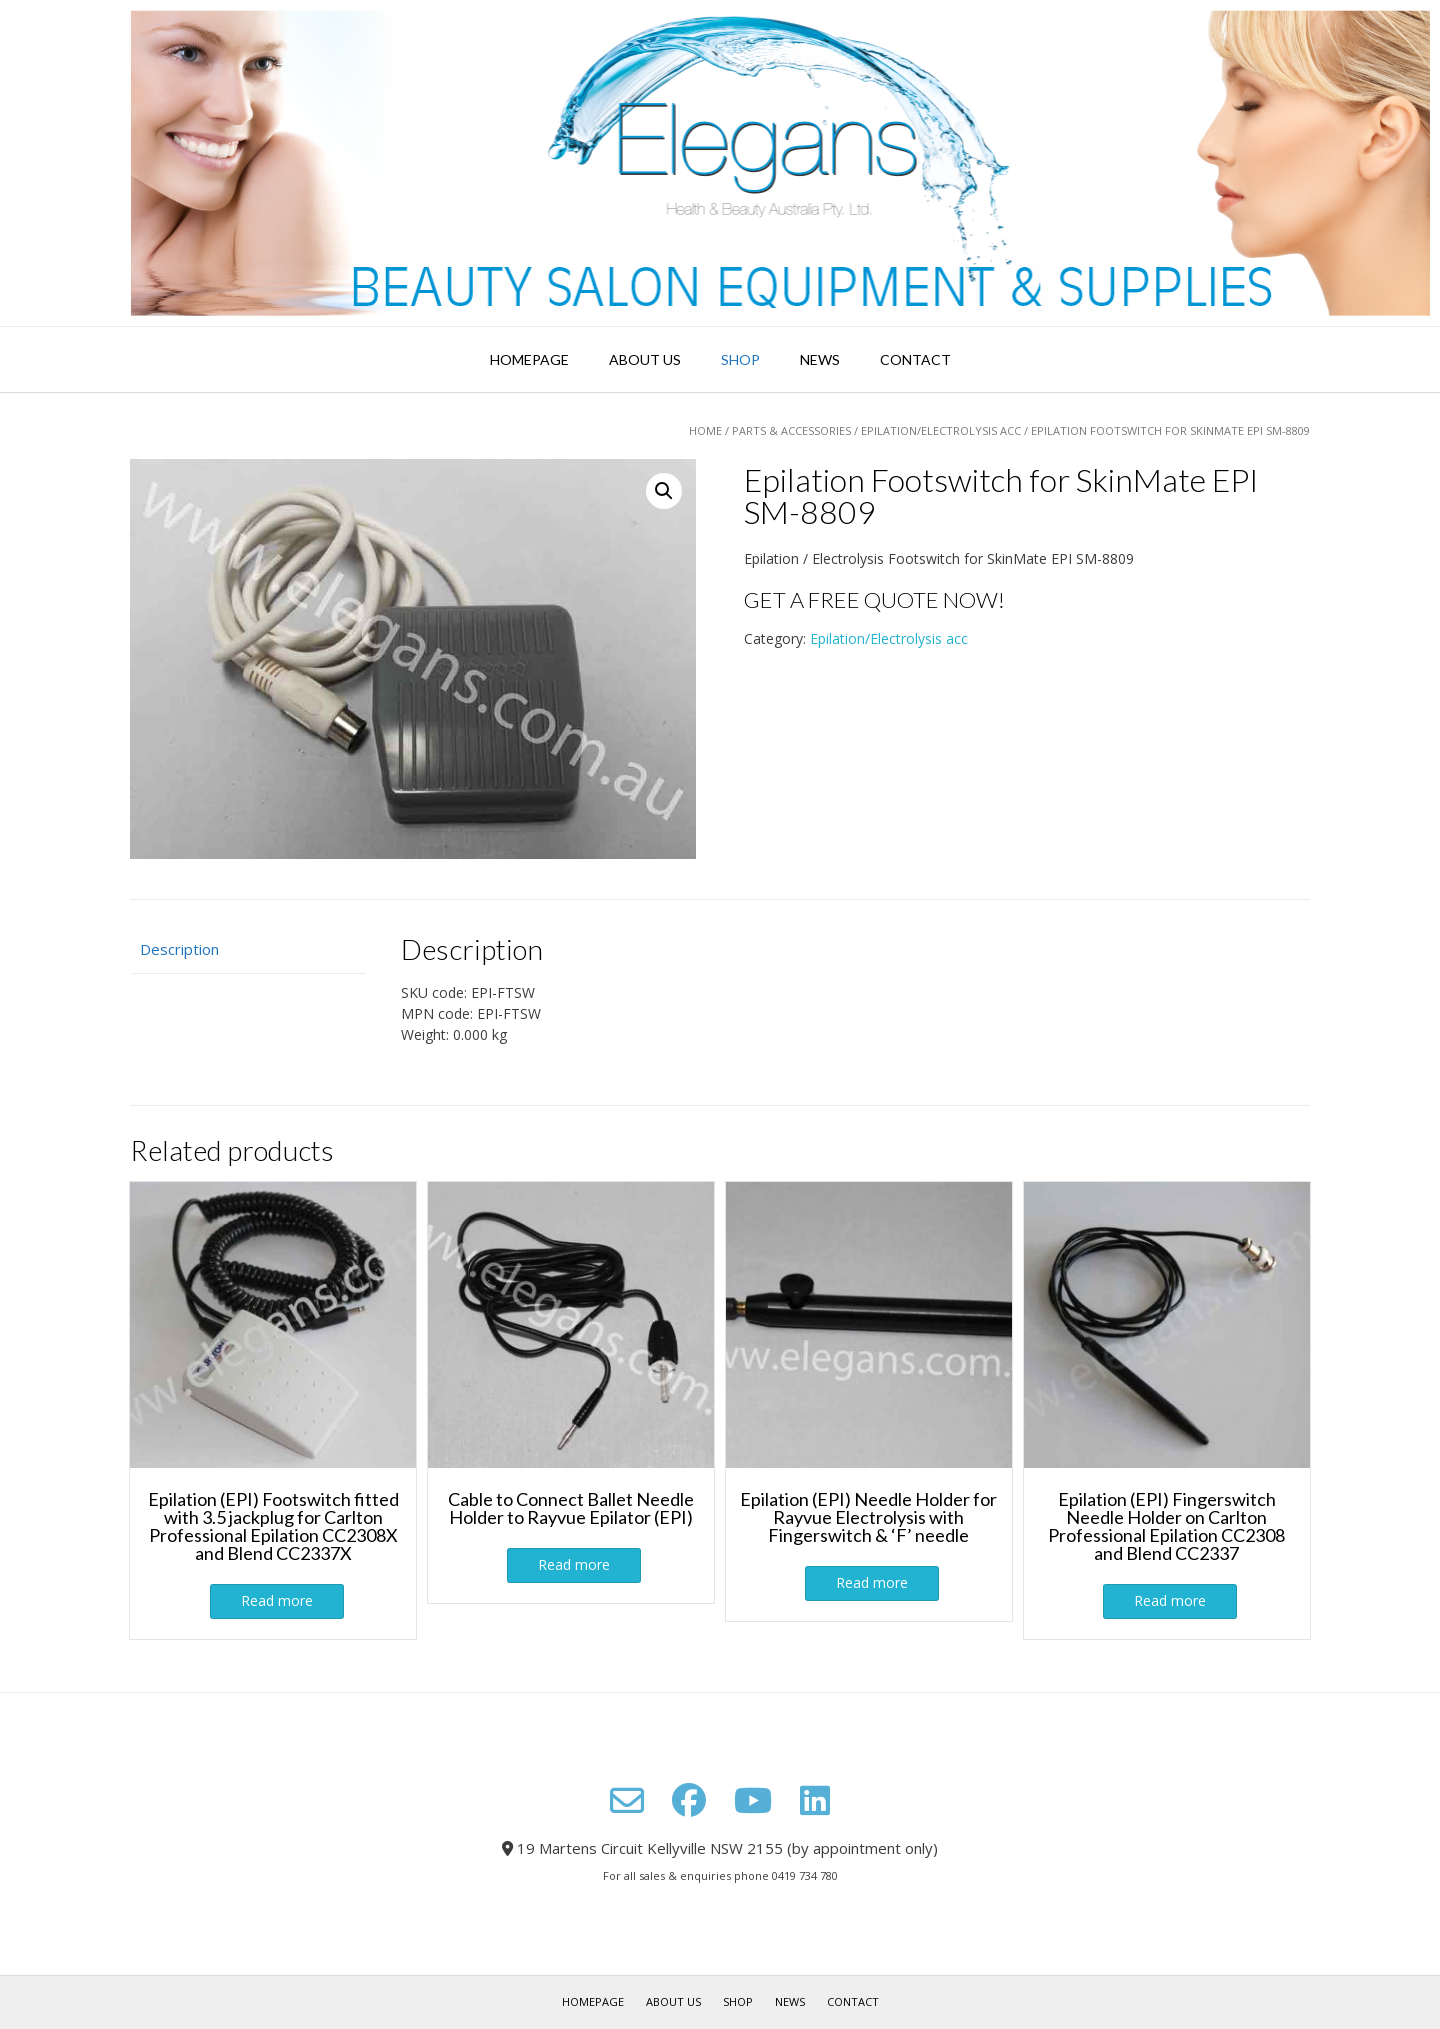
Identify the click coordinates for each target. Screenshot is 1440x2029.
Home (705, 430)
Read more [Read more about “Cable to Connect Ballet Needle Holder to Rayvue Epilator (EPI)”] (574, 1564)
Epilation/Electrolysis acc (941, 430)
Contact (915, 359)
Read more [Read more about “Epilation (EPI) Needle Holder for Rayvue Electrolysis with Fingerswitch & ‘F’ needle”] (872, 1582)
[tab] (248, 949)
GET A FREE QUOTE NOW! (874, 599)
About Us (645, 359)
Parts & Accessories (791, 430)
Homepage (529, 359)
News (820, 359)
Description (179, 949)
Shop (740, 359)
